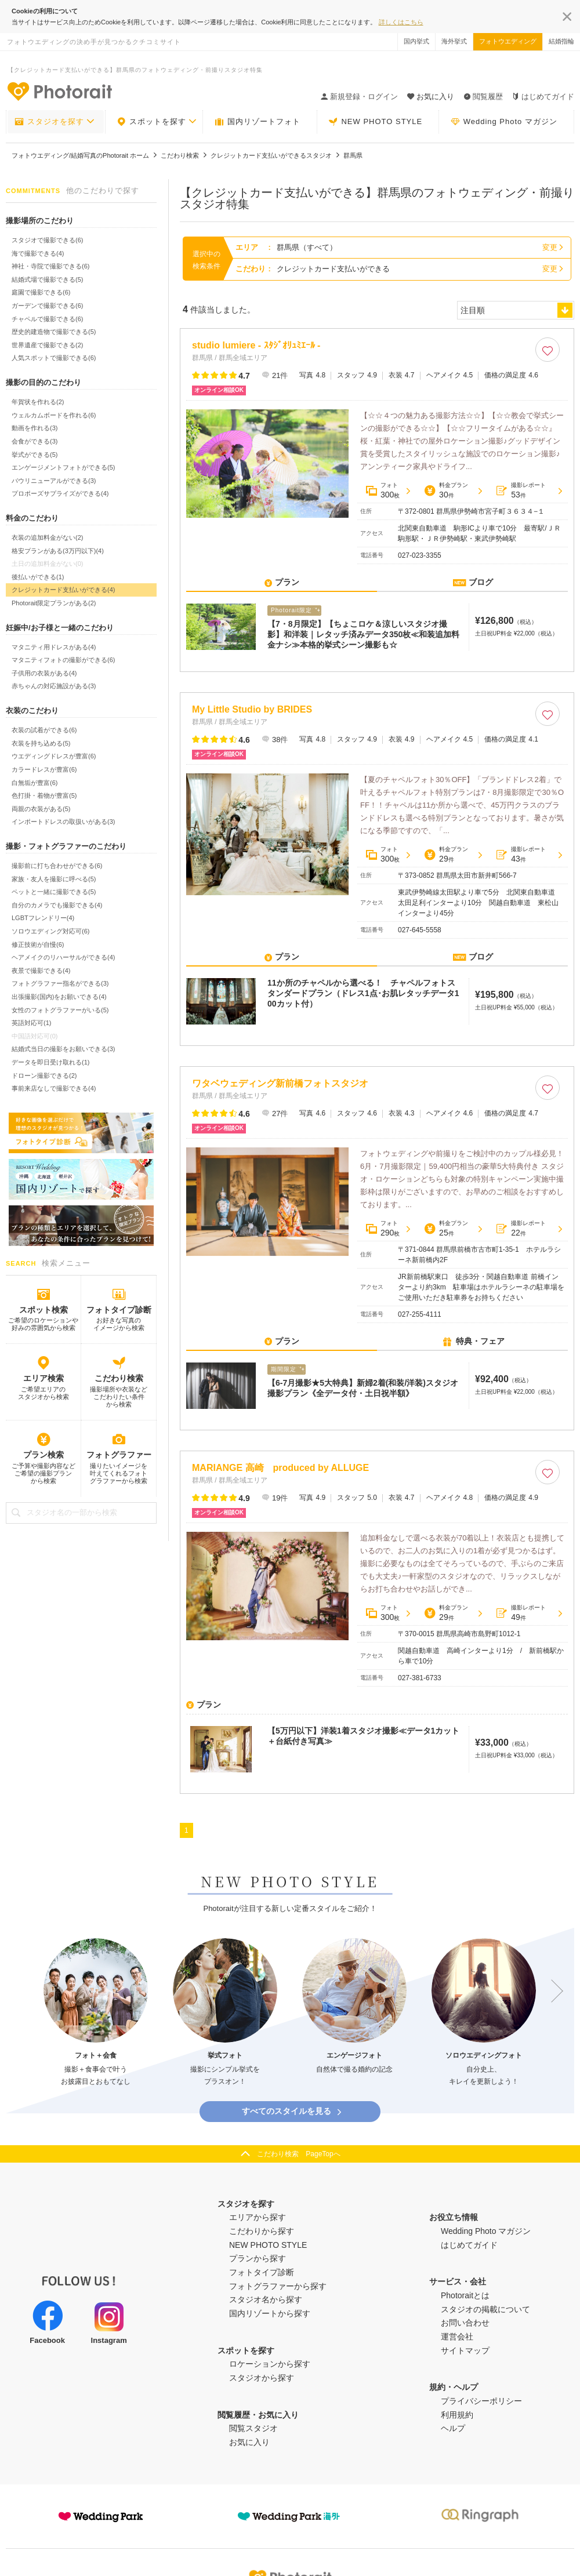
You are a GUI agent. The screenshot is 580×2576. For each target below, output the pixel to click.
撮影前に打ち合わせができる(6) (57, 865)
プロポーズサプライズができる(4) (60, 493)
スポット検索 (43, 1309)
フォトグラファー (118, 1454)
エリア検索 (43, 1378)
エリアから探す (257, 2217)
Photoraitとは (465, 2295)
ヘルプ (453, 2428)
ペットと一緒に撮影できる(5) (54, 891)
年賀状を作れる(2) (38, 401)
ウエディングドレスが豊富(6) (54, 756)
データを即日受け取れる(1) (50, 1062)
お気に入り (249, 2442)
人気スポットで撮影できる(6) (54, 357)
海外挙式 (454, 41)
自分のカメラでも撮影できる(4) (57, 905)
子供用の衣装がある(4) (44, 673)
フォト (382, 490)
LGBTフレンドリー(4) (43, 917)
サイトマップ (465, 2350)
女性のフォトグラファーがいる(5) (60, 1010)
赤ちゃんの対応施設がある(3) (54, 685)
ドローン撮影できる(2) (44, 1075)
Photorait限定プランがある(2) (54, 603)
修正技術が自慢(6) (38, 944)
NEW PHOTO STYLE (375, 121)
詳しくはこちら (401, 22)
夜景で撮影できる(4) (41, 970)
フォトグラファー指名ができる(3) (60, 983)
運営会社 (457, 2336)
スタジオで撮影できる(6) (47, 240)
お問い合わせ (465, 2322)
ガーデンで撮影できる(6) (47, 305)
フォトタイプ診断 (118, 1309)
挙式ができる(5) (34, 454)
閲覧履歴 (483, 96)
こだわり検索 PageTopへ (298, 2154)
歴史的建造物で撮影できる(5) (54, 331)
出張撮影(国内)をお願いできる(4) (59, 996)
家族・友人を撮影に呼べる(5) (54, 878)
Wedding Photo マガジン (504, 121)
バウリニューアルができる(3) (54, 480)
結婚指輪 (561, 41)
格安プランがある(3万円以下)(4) (58, 550)
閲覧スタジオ (253, 2428)
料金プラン (446, 490)
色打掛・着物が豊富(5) (44, 795)
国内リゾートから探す (269, 2313)
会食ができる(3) (34, 441)
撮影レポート (521, 490)
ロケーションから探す (269, 2363)
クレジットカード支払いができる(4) (63, 589)
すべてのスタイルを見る (292, 2111)
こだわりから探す (261, 2231)
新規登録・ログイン (359, 96)
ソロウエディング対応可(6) (50, 931)
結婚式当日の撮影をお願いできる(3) (63, 1048)
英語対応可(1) (31, 1022)
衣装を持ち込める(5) (41, 743)
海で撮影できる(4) (38, 253)
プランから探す (257, 2258)
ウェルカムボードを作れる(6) (54, 415)
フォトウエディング (507, 41)
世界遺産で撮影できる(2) (47, 344)
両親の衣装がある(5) (41, 808)
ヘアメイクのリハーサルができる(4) (63, 957)
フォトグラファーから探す (278, 2286)
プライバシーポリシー (481, 2401)
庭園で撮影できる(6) (41, 292)
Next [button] (551, 1991)
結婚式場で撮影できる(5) (47, 279)
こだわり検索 (119, 1378)
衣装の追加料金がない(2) (47, 537)
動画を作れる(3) (34, 427)
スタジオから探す (261, 2377)
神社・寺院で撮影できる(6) (50, 266)
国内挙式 (416, 41)
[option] (96, 2012)
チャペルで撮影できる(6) (47, 318)
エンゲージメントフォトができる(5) (63, 467)
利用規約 (457, 2414)
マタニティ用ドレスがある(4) (54, 647)
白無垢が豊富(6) (34, 782)
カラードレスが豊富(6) (44, 769)
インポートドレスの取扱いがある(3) (63, 821)
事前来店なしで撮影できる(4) (54, 1088)
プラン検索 (43, 1454)
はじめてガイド (543, 96)
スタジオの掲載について (485, 2309)
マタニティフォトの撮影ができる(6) (63, 659)
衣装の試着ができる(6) (44, 729)
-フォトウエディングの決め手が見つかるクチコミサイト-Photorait (59, 91)
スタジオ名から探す (265, 2299)
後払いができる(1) (38, 576)
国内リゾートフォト (257, 121)
